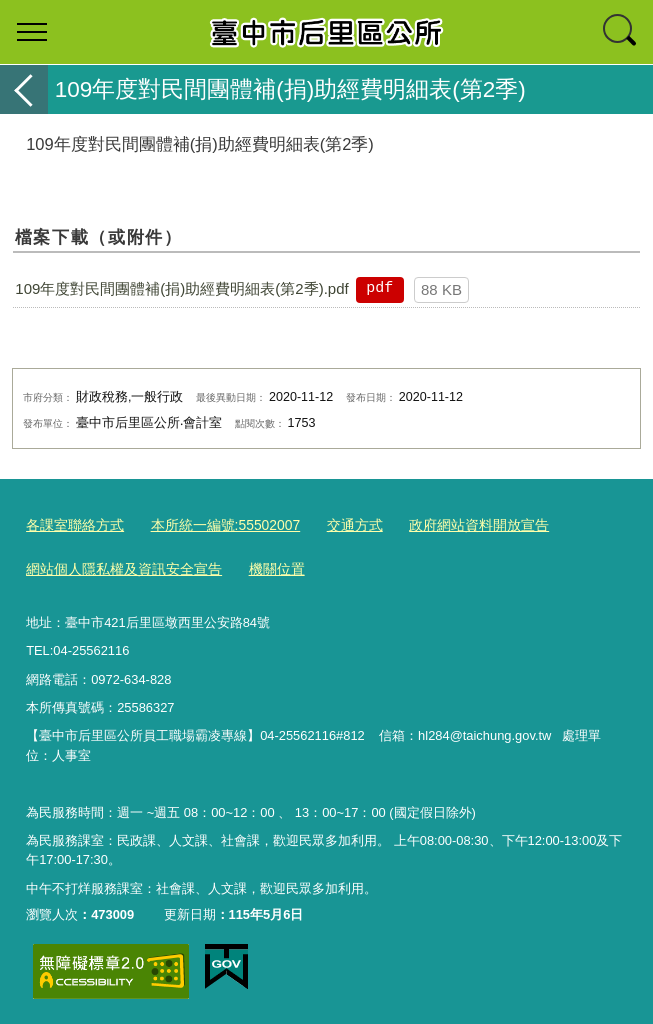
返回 (24, 89)
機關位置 (261, 565)
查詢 (621, 32)
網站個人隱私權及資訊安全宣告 (117, 565)
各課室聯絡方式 (71, 524)
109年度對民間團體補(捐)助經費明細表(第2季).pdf (181, 288)
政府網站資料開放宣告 (453, 524)
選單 (32, 32)
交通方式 (335, 524)
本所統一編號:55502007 (213, 524)
